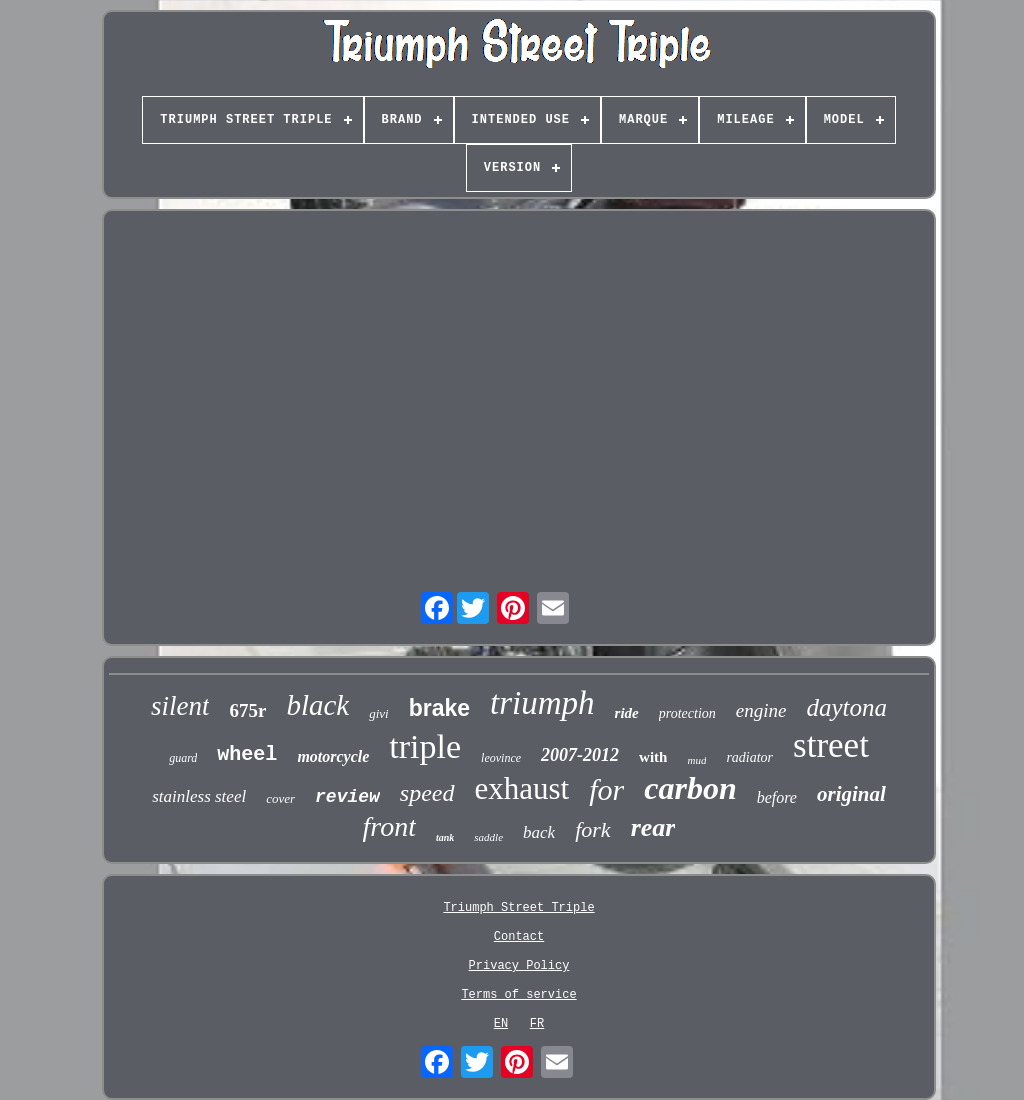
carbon (690, 788)
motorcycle (333, 756)
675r (247, 710)
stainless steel (199, 796)
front (389, 826)
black (317, 705)
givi (379, 713)
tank (445, 837)
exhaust (522, 788)
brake (439, 708)
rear (653, 827)
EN (501, 1024)
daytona (846, 707)
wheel (247, 754)
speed (427, 793)
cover (280, 798)
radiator (749, 757)
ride (627, 713)
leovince (501, 758)
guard (183, 758)
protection (687, 713)
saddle (488, 837)
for (606, 789)
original (851, 794)
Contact (519, 937)
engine (761, 710)
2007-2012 (580, 755)
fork (592, 829)
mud (696, 760)
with (653, 757)
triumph (542, 703)
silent (180, 706)
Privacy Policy (519, 966)
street (831, 745)
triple (425, 746)
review (347, 797)
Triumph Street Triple (518, 908)
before (777, 797)
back (539, 832)
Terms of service (518, 995)
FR (537, 1024)
